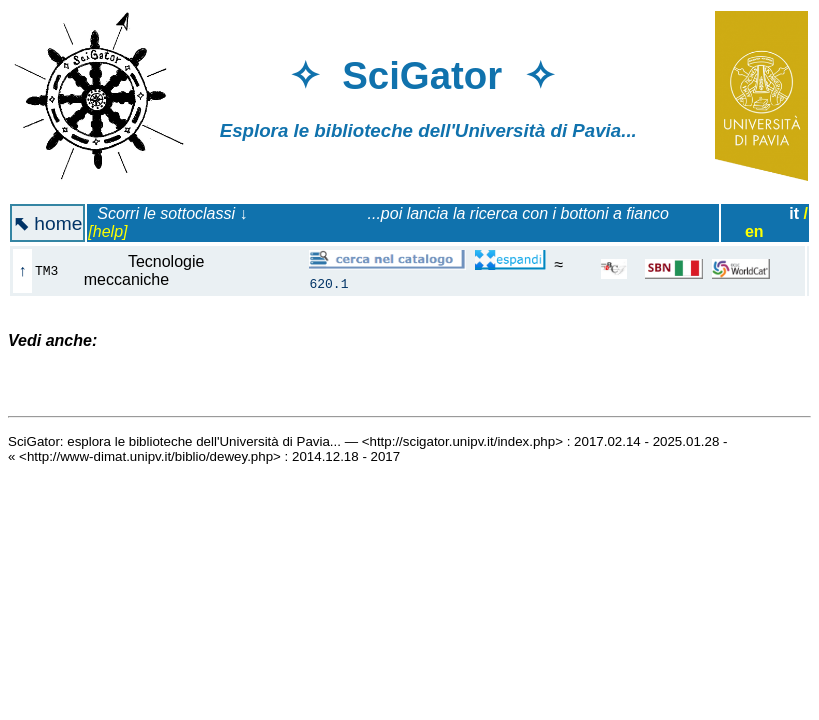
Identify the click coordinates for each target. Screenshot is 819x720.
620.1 (328, 283)
